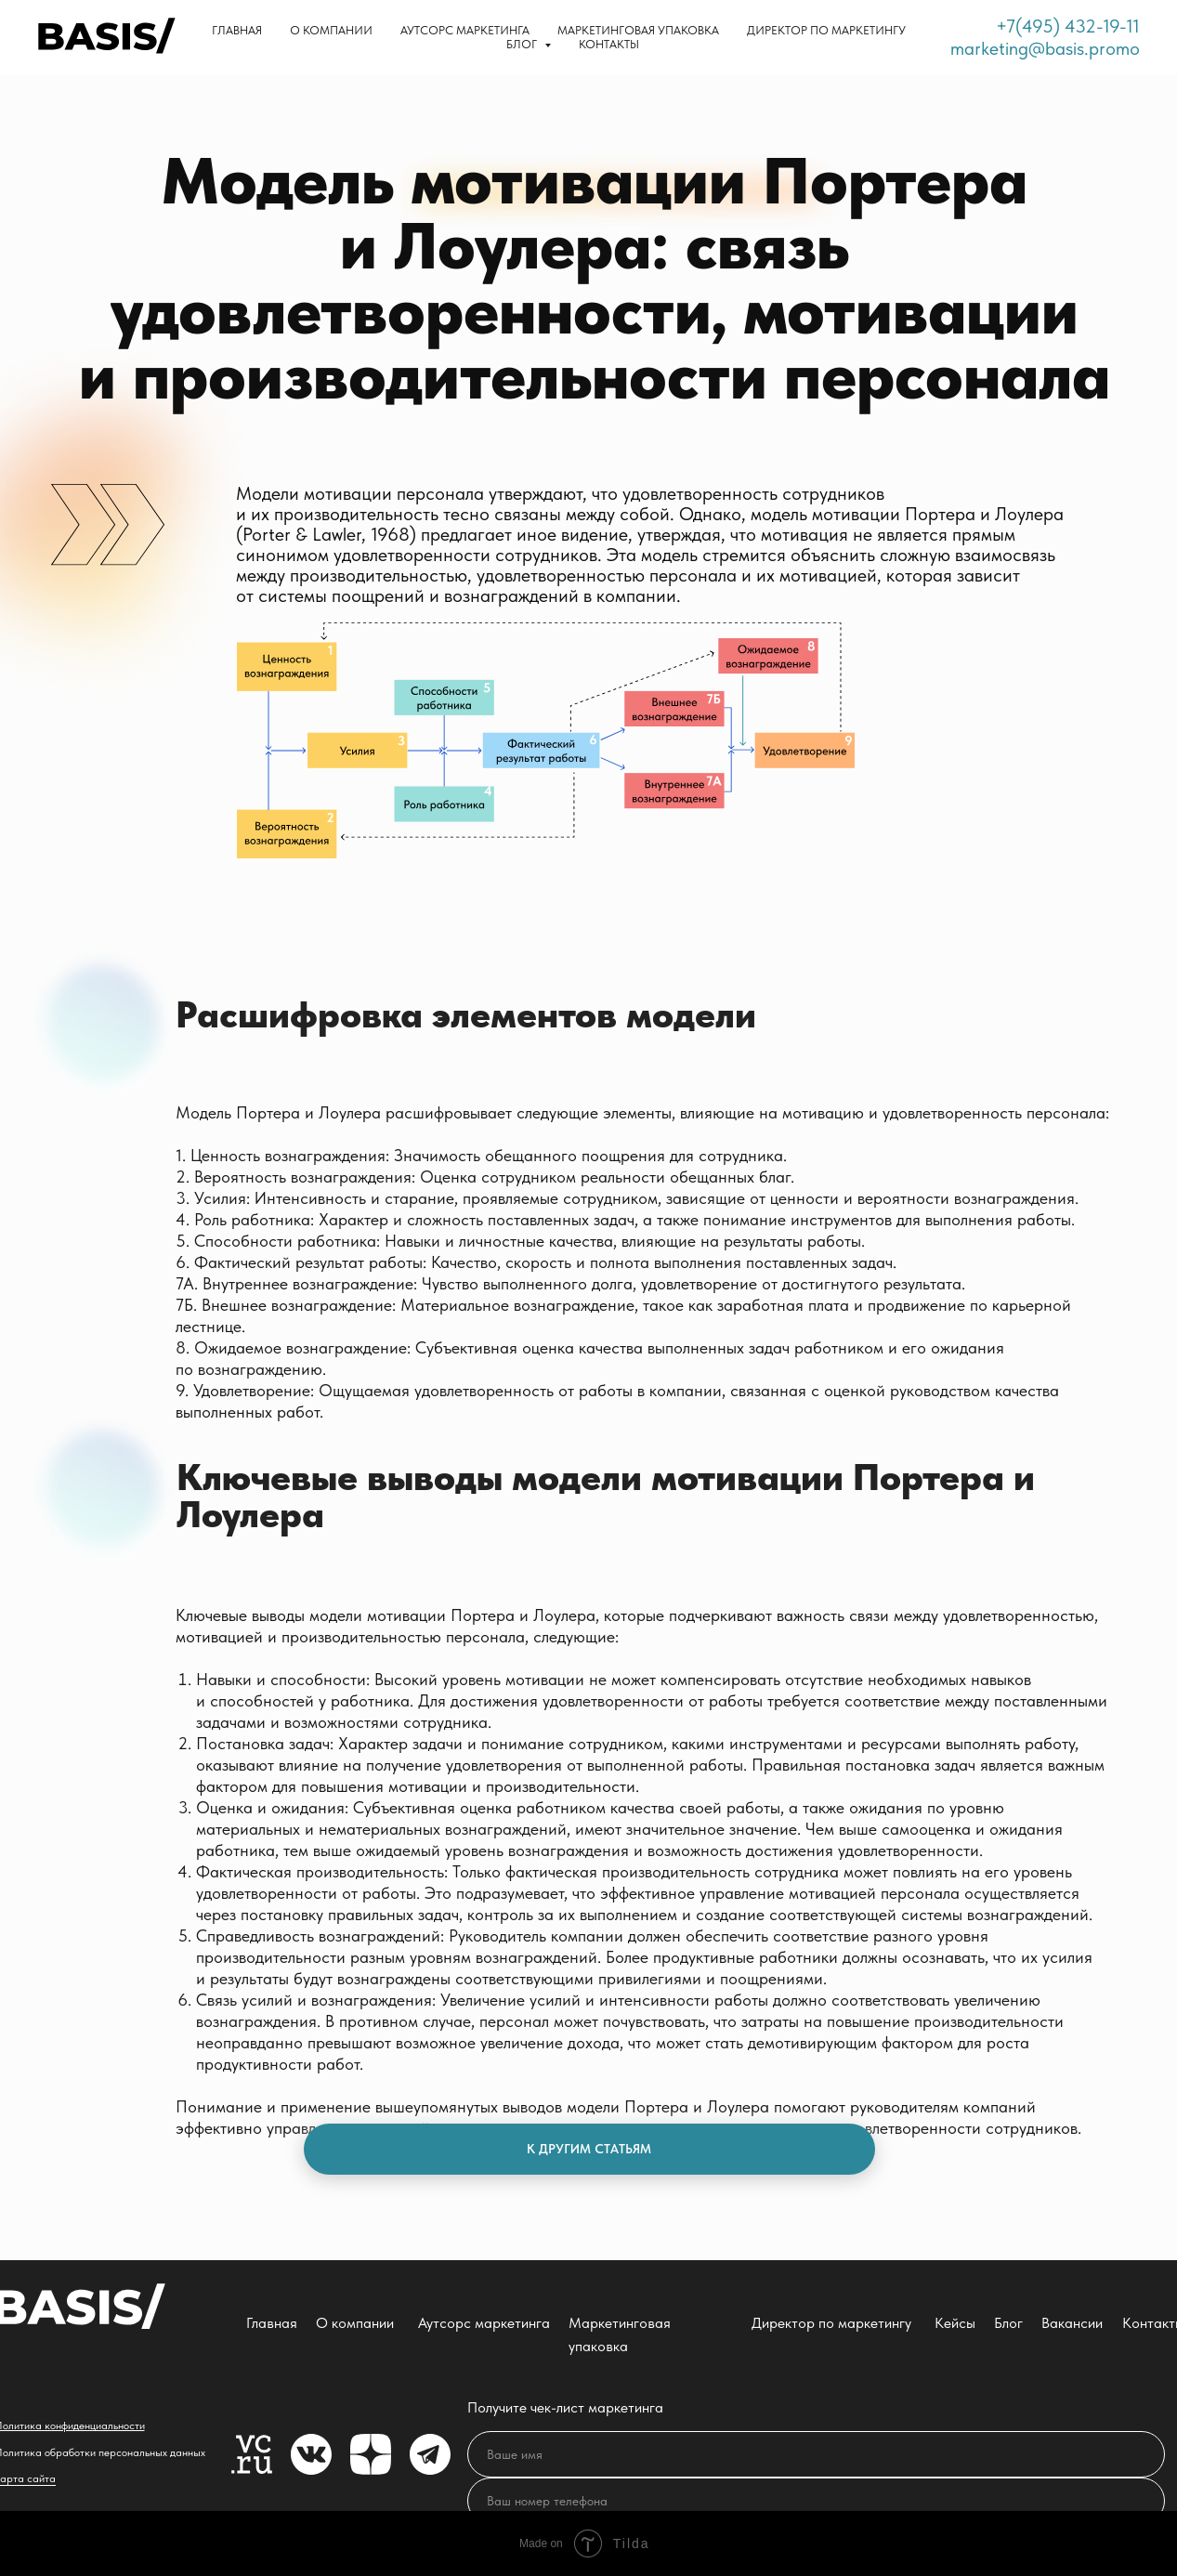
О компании (331, 30)
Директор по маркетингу (826, 30)
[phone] (816, 2501)
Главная (237, 30)
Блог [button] (523, 44)
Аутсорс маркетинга (465, 30)
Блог (1008, 2323)
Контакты (609, 44)
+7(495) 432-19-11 (1068, 26)
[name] (816, 2454)
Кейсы (955, 2323)
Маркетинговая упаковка (638, 30)
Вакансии (1072, 2323)
